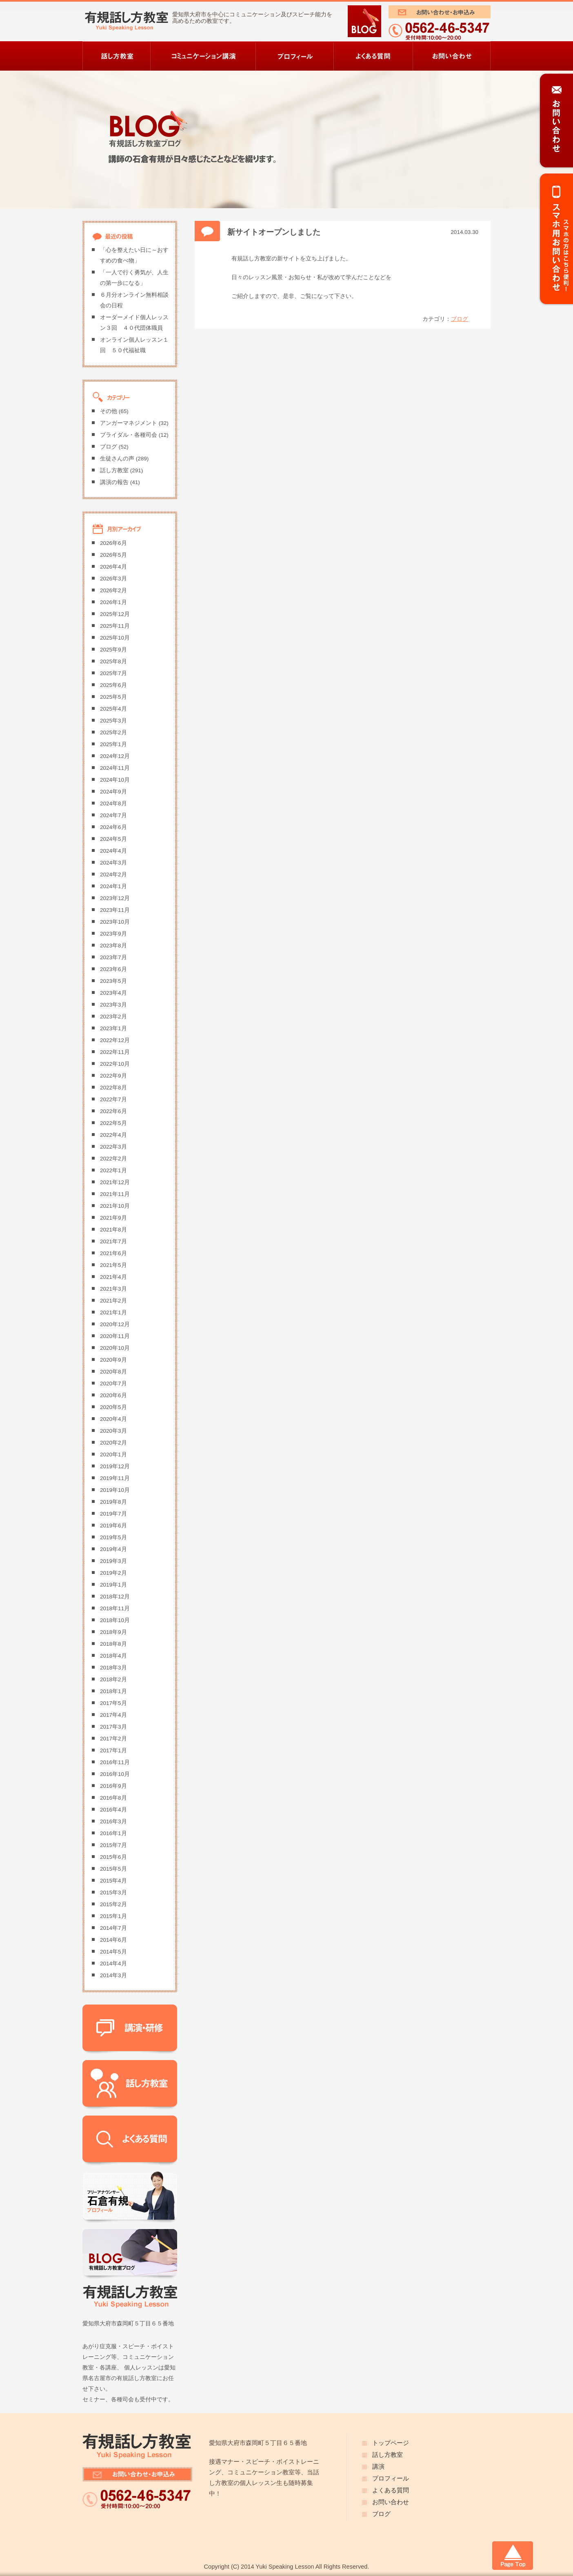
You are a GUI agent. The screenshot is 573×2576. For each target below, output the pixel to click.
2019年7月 (113, 1514)
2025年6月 (113, 685)
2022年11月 (115, 1052)
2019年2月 (113, 1573)
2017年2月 (113, 1739)
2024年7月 (113, 815)
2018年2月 (113, 1679)
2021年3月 (113, 1289)
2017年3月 (113, 1727)
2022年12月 (115, 1040)
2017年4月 (113, 1715)
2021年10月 (115, 1206)
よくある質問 (390, 2490)
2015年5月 (113, 1869)
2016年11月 (115, 1762)
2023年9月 (113, 934)
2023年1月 (113, 1028)
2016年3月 (113, 1821)
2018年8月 (113, 1644)
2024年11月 (115, 768)
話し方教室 (114, 470)
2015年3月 (113, 1892)
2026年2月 (113, 590)
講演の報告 (114, 482)
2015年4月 (113, 1881)
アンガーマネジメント (128, 423)
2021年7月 (113, 1241)
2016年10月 (115, 1774)
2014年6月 (113, 1940)
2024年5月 (113, 839)
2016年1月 (113, 1833)
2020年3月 (113, 1431)
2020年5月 (113, 1407)
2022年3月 (113, 1147)
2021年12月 (115, 1182)
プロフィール (390, 2478)
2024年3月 (113, 863)
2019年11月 (115, 1478)
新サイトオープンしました (273, 232)
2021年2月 (113, 1301)
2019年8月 (113, 1502)
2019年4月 (113, 1549)
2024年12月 (115, 756)
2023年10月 (115, 922)
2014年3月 (113, 1975)
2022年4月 (113, 1135)
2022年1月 (113, 1170)
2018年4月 (113, 1656)
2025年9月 (113, 650)
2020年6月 (113, 1395)
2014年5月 (113, 1952)
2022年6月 (113, 1111)
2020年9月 (113, 1360)
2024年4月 (113, 851)
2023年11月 (115, 910)
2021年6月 (113, 1253)
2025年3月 (113, 721)
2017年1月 (113, 1750)
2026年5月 (113, 555)
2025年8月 (113, 661)
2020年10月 (115, 1348)
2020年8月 (113, 1372)
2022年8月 (113, 1088)
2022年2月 (113, 1159)
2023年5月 (113, 981)
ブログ (459, 319)
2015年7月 (113, 1845)
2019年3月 (113, 1561)
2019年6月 (113, 1525)
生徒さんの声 (117, 459)
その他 (108, 411)
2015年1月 (113, 1916)
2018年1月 (113, 1691)
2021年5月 (113, 1265)
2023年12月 (115, 898)
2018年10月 (115, 1620)
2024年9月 (113, 792)
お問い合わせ (390, 2502)
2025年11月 (115, 626)
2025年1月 (113, 744)
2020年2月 (113, 1443)
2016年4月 (113, 1810)
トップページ (390, 2443)
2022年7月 (113, 1099)
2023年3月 (113, 1005)
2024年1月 (113, 886)
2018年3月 (113, 1668)
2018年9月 (113, 1632)
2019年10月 (115, 1490)
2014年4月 (113, 1963)
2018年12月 (115, 1597)
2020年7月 (113, 1383)
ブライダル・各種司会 (128, 435)
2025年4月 (113, 709)
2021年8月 (113, 1230)
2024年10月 (115, 780)
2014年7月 (113, 1928)
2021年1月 (113, 1312)
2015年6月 (113, 1857)
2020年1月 (113, 1454)
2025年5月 (113, 697)
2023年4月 (113, 993)
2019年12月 (115, 1466)
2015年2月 (113, 1904)
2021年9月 (113, 1218)
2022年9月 (113, 1076)
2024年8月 (113, 803)
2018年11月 (115, 1608)
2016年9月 (113, 1786)
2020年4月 (113, 1419)
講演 (378, 2466)
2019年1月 (113, 1585)
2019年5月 (113, 1537)
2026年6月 (113, 543)
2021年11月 (115, 1194)
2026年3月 (113, 579)
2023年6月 (113, 969)
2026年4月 (113, 567)
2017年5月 (113, 1703)
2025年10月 (115, 638)
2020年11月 (115, 1336)
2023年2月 (113, 1017)
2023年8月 (113, 945)
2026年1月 (113, 602)
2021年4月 (113, 1277)
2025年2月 (113, 732)
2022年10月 (115, 1064)
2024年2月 (113, 874)
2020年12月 (115, 1324)
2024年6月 (113, 827)
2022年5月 (113, 1123)
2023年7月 (113, 957)
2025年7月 (113, 673)
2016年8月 (113, 1798)
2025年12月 (115, 614)
